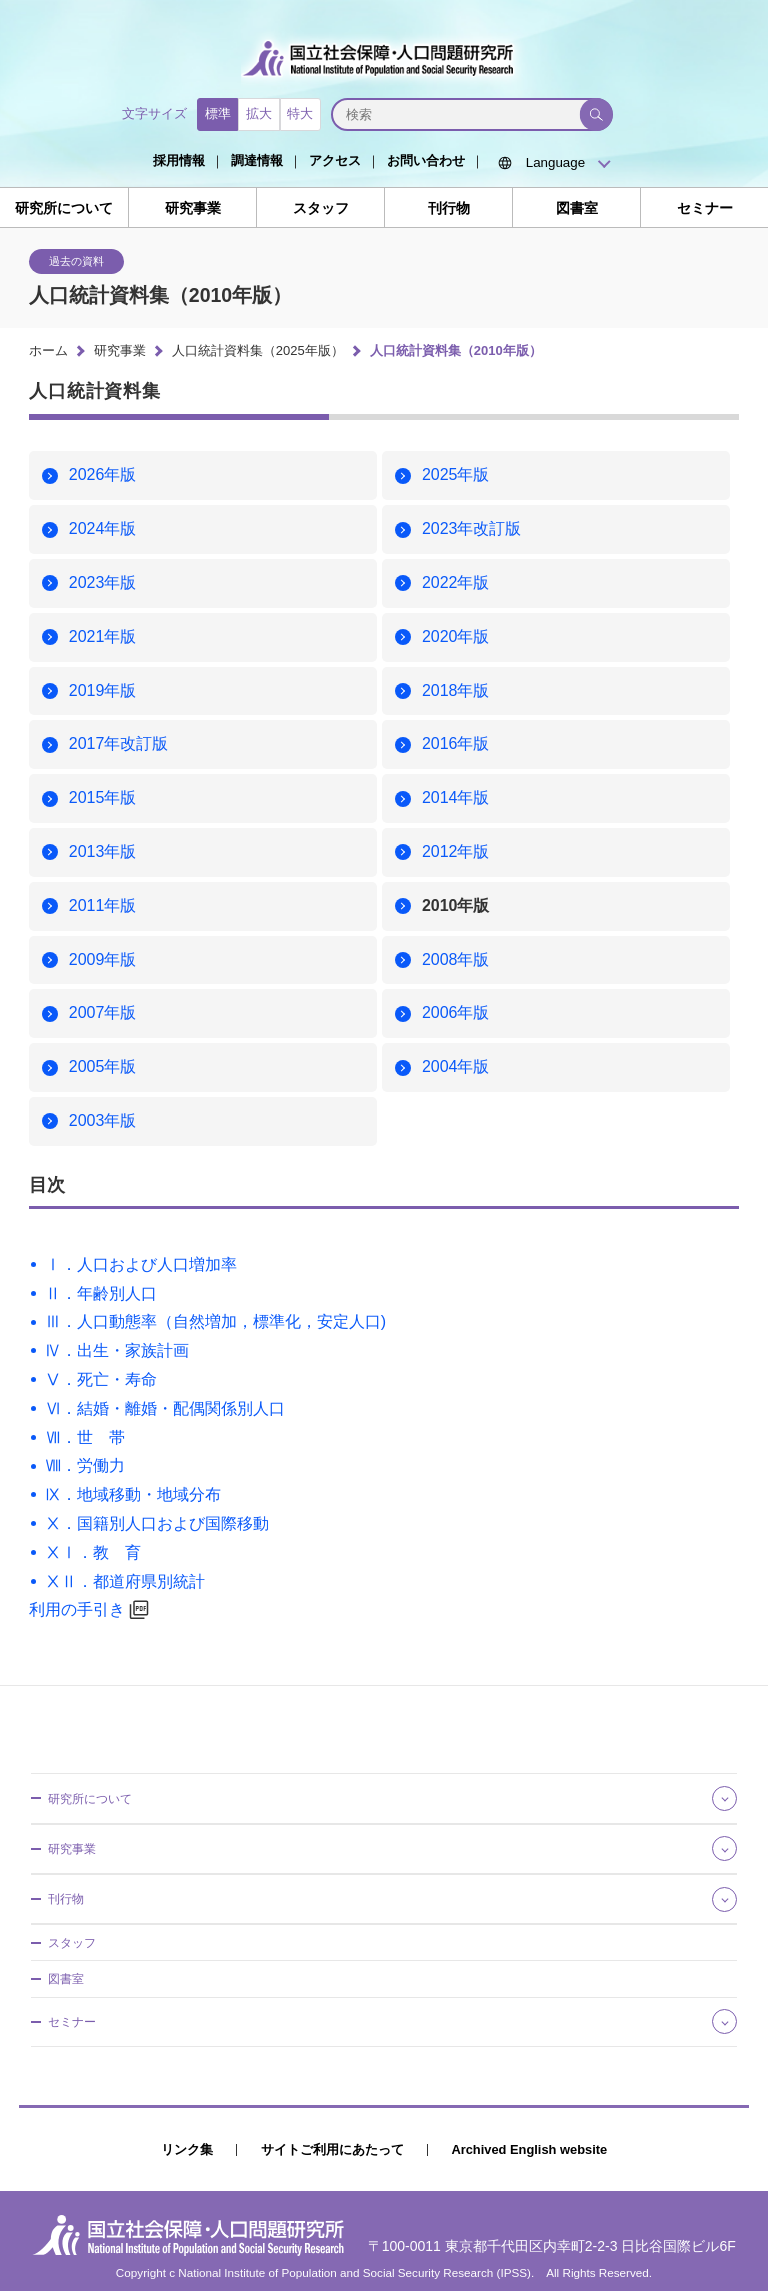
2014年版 (456, 797)
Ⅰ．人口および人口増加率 (141, 1264)
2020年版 (456, 636)
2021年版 (103, 636)
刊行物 (449, 208)
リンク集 (187, 2149)
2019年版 (103, 690)
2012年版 (456, 851)
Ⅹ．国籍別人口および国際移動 (157, 1523)
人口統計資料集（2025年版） (258, 350)
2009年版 (103, 959)
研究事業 (193, 208)
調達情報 (257, 160)
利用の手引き (77, 1609)
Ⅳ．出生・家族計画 (117, 1350)
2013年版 (103, 851)
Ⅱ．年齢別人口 (101, 1293)
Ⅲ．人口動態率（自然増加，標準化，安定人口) (215, 1321)
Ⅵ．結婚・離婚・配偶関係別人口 (165, 1408)
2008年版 (456, 959)
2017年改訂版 (119, 743)
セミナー (705, 208)
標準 (218, 113)
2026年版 (103, 474)
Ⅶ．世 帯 (85, 1437)
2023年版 (103, 582)
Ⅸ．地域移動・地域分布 (133, 1494)
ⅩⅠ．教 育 (93, 1552)
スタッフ (321, 208)
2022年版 (456, 582)
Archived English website (529, 2149)
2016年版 (456, 743)
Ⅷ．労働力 (85, 1465)
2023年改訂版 (472, 528)
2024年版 (103, 528)
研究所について (64, 208)
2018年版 (456, 690)
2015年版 (103, 797)
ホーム (48, 350)
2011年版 (103, 905)
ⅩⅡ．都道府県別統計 (125, 1581)
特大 (300, 113)
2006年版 (456, 1012)
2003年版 (103, 1120)
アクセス (335, 160)
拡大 (259, 113)
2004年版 (456, 1066)
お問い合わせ (426, 160)
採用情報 (179, 160)
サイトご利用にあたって (332, 2149)
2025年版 (456, 474)
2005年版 (103, 1066)
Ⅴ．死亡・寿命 (101, 1379)
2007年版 (103, 1012)
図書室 (577, 208)
